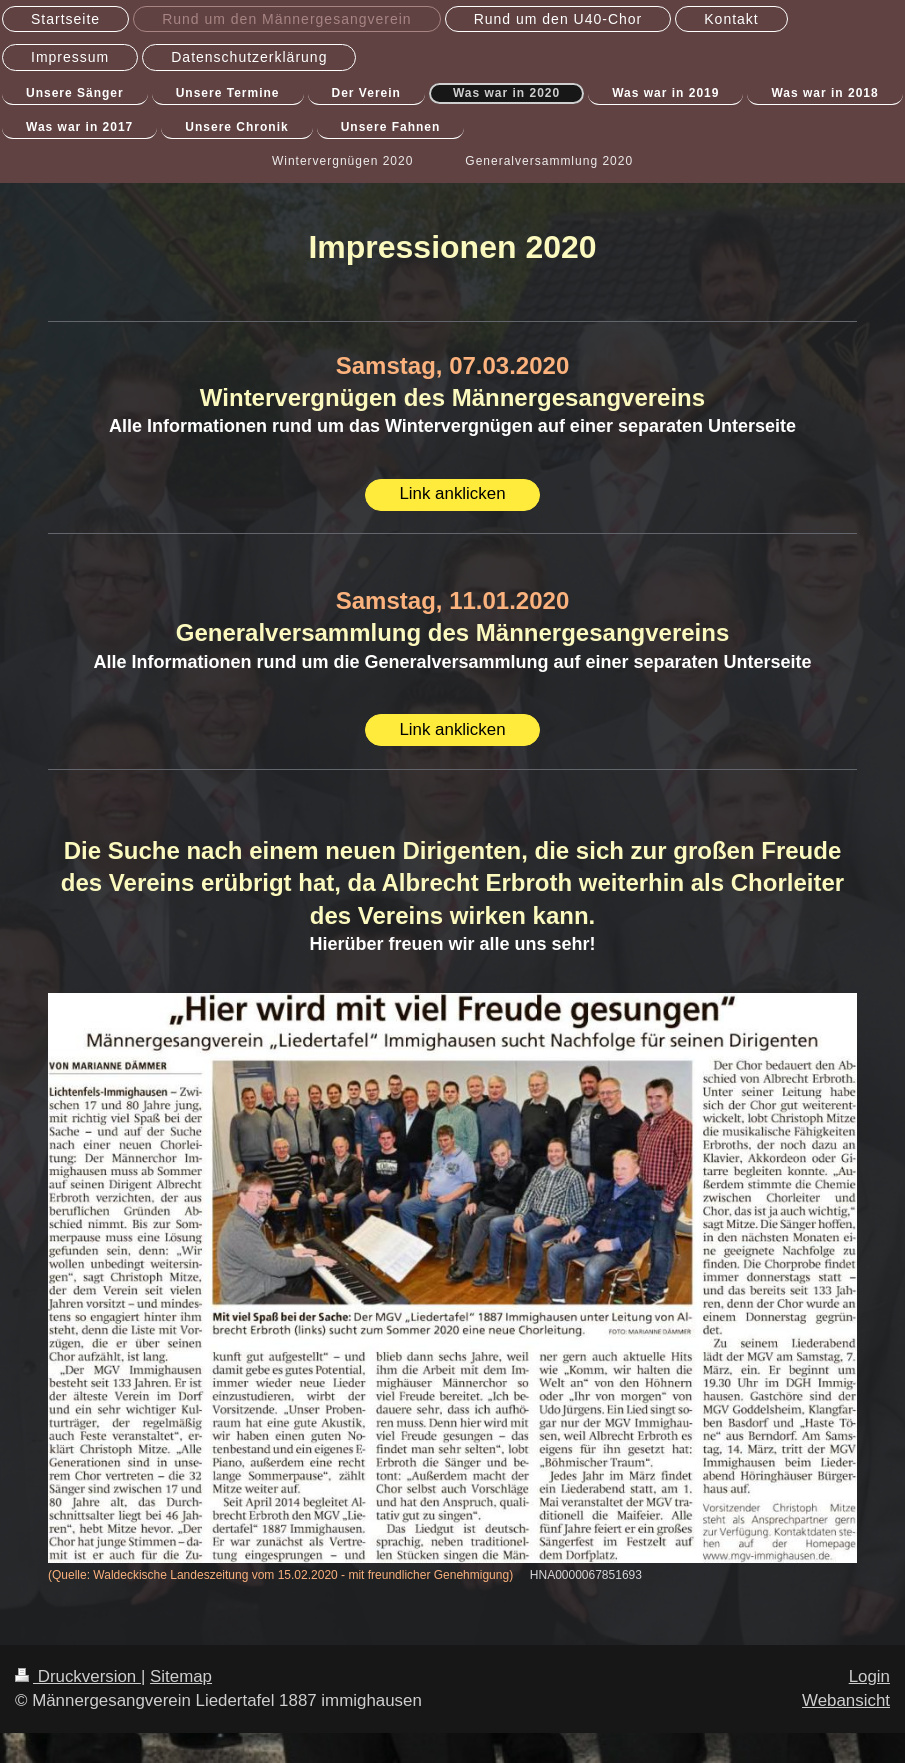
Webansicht (846, 1700)
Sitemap (181, 1676)
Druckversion (78, 1676)
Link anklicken (452, 493)
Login (869, 1676)
